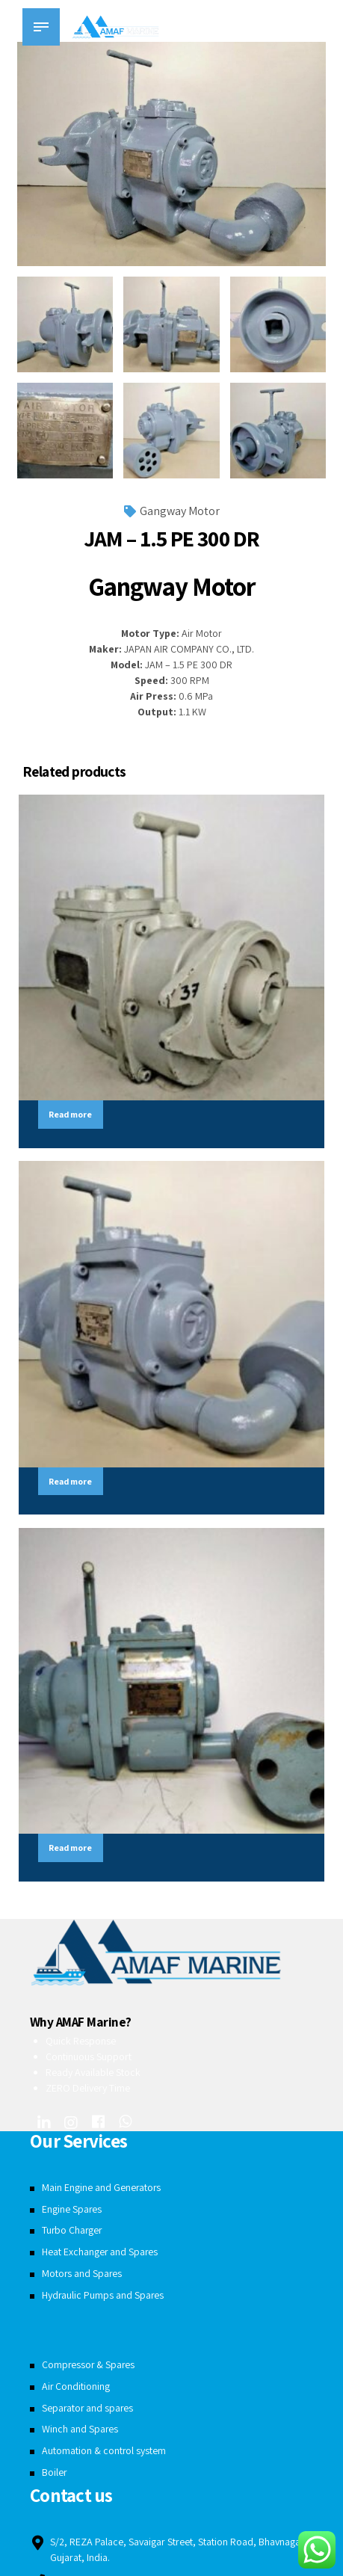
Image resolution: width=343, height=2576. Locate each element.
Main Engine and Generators (102, 2189)
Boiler (54, 2473)
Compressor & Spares (89, 2366)
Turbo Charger (73, 2232)
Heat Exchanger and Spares (100, 2254)
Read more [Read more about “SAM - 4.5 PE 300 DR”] (72, 1114)
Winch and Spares (80, 2431)
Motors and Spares (82, 2274)
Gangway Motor (180, 511)
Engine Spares (72, 2210)
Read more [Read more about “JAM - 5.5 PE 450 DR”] (72, 1482)
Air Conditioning (76, 2387)
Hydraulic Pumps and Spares (103, 2296)
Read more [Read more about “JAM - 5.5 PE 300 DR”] (72, 1849)
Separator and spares (88, 2409)
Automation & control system (104, 2452)
